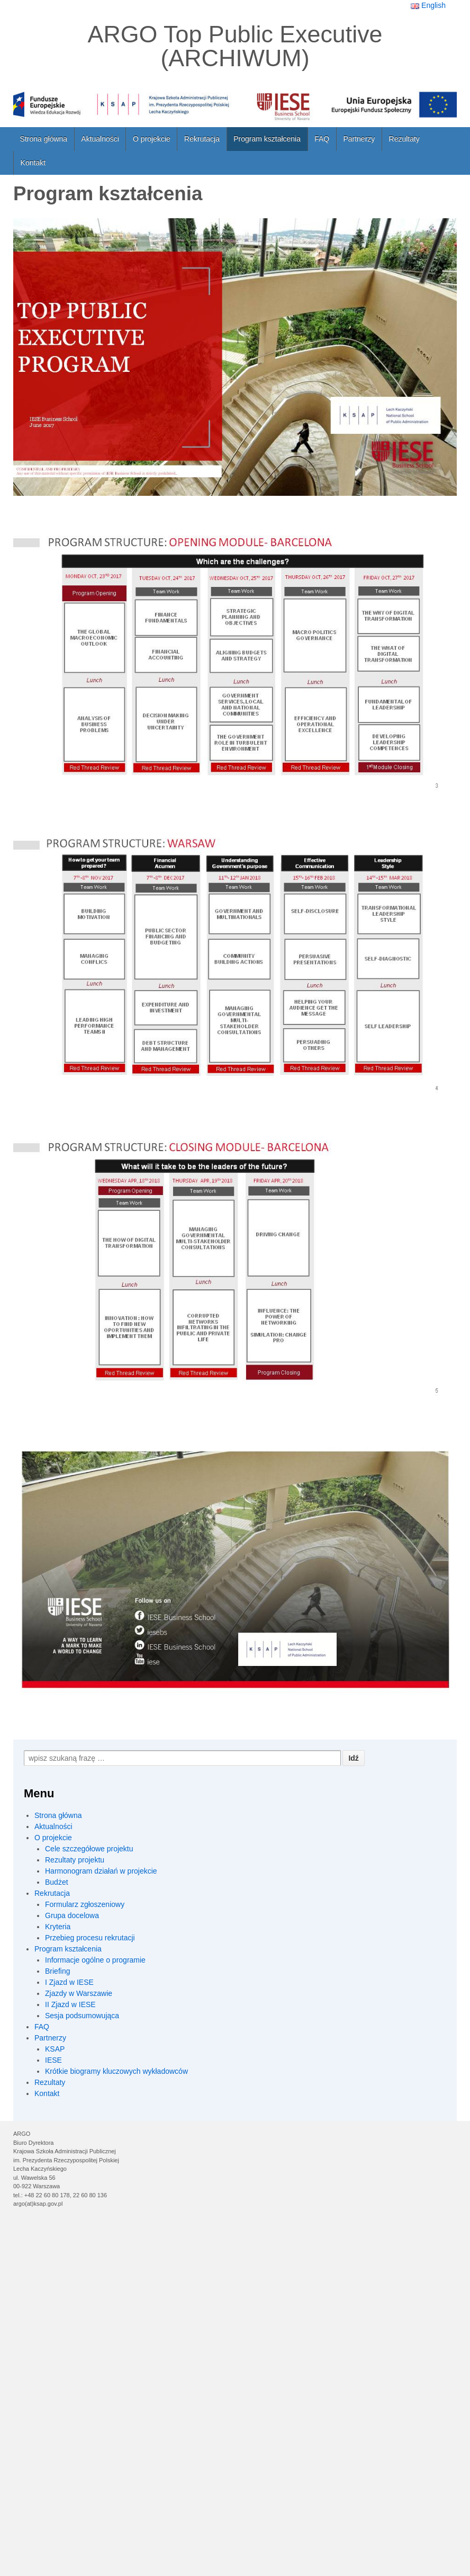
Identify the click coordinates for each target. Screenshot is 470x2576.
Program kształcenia (267, 139)
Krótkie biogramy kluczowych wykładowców (116, 2071)
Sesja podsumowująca (82, 2015)
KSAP (55, 2049)
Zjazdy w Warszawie (78, 1993)
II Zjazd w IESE (70, 2004)
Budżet (56, 1882)
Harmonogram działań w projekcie (101, 1871)
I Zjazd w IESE (69, 1982)
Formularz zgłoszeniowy (84, 1904)
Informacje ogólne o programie (95, 1960)
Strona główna (44, 139)
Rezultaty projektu (74, 1860)
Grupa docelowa (72, 1915)
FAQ (321, 139)
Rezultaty (404, 139)
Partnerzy (359, 139)
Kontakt (33, 162)
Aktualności (100, 139)
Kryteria (57, 1926)
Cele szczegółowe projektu (89, 1848)
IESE (53, 2060)
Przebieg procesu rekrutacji (90, 1937)
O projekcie (151, 139)
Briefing (57, 1971)
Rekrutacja (202, 139)
